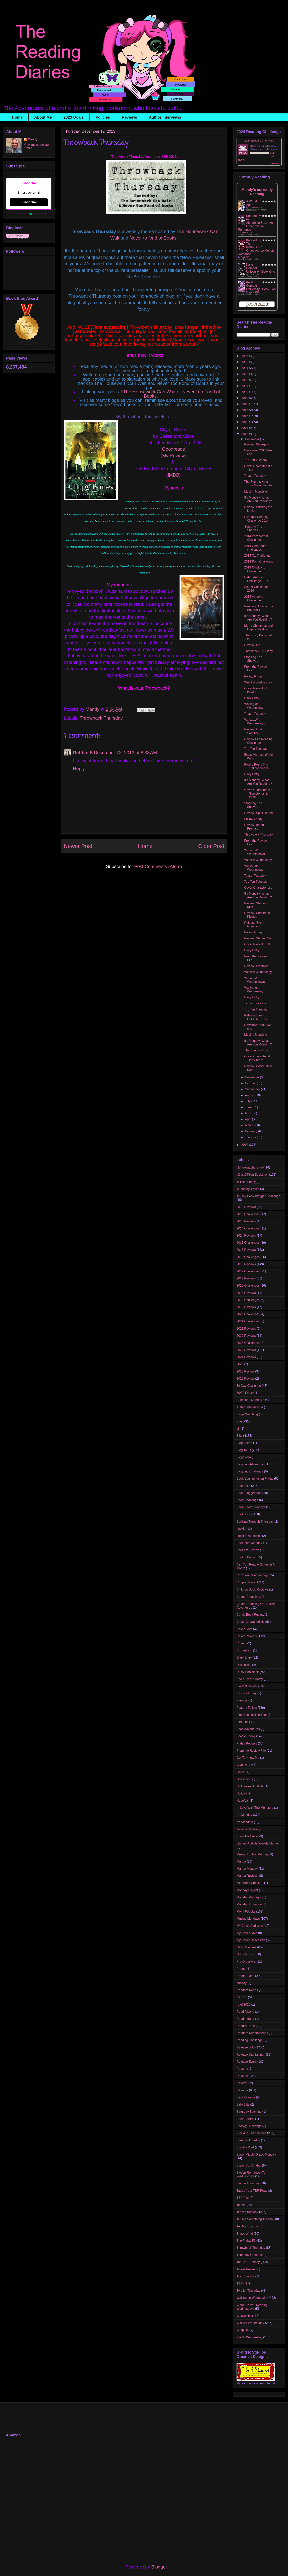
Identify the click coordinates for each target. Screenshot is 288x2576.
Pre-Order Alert (247, 1961)
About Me (43, 117)
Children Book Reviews (252, 1589)
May (248, 1113)
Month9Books (246, 1911)
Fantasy (242, 1700)
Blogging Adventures (251, 1464)
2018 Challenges (248, 1285)
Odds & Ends (246, 1954)
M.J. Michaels (254, 274)
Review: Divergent (256, 444)
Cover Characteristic (258, 887)
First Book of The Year (252, 1714)
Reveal (241, 2068)
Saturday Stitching (249, 2111)
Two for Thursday (248, 2290)
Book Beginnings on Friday (255, 1478)
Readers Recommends (252, 2033)
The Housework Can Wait (148, 391)
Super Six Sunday (249, 2165)
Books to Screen (248, 1550)
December (252, 439)
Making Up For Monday (252, 1854)
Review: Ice (252, 645)
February (251, 1131)
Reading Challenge (250, 2040)
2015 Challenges (248, 1242)
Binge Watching (247, 1414)
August (250, 1095)
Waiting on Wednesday (252, 2297)
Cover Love (244, 1629)
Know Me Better (247, 1836)
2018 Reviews (246, 1292)
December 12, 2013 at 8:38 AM (125, 752)
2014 (245, 427)
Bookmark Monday (249, 1543)
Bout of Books (246, 1557)
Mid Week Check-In (250, 1882)
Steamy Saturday (248, 2140)
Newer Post (78, 846)
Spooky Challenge (249, 2126)
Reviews (129, 117)
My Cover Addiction (250, 1925)
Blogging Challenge (250, 1471)
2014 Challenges (248, 1228)
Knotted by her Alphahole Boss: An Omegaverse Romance (255, 222)
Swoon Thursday (248, 2183)
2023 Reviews (246, 1350)
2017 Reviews (246, 1278)
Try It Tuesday (246, 2276)
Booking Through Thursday (255, 1521)
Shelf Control (245, 2119)
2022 (245, 380)
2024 (245, 368)
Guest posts (245, 1779)
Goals (241, 1772)
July (248, 1101)
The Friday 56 (246, 2240)
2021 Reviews (246, 1328)
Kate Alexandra (255, 208)
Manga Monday (247, 1868)
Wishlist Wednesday (258, 682)
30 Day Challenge (249, 1385)
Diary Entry (251, 698)
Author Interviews (165, 117)
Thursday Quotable (250, 2254)
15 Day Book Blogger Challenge (258, 1196)
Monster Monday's (249, 1897)
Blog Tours (244, 1450)
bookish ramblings (249, 1535)
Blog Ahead (244, 1443)
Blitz (239, 1435)
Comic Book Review (250, 1614)
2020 (245, 392)
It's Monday (244, 1814)
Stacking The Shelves (251, 2133)
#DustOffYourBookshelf (252, 1174)
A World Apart (251, 203)
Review (242, 2083)
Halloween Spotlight (250, 1786)
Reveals (242, 2075)
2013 (245, 434)
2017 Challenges (248, 1271)
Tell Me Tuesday (248, 2226)
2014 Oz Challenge (257, 555)
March (249, 1125)
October (251, 1083)
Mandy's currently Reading (257, 192)
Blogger (159, 2566)
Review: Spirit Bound (258, 813)
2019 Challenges (248, 1300)
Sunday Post (245, 2147)
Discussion (244, 1664)
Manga (241, 1861)
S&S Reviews (246, 2097)
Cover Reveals (247, 1636)
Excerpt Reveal (247, 1686)
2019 (245, 398)
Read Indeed (245, 2018)
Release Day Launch (251, 2054)
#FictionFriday (246, 1182)
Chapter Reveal (247, 1582)
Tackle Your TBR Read (252, 2190)
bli (238, 1428)
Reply (79, 768)
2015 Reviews (246, 1249)
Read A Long (245, 2011)
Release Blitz (245, 2047)
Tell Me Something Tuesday (255, 2219)
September (253, 1089)
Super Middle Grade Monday (256, 2154)
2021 (245, 386)
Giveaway (243, 1764)
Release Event (247, 2061)
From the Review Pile (251, 1750)
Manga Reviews (247, 1875)
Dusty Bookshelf (248, 1672)
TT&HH (242, 2283)
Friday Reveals (247, 1743)
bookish (242, 1528)
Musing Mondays (255, 491)
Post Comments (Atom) (158, 866)
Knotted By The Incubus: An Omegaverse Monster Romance (257, 247)
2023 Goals (74, 117)
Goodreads (173, 449)
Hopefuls (243, 1800)
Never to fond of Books (153, 238)
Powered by (29, 213)
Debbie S (83, 752)
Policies (102, 117)
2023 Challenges (248, 1342)
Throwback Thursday (101, 718)
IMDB (173, 475)
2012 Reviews (246, 1207)
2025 (245, 362)
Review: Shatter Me (257, 938)
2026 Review (245, 1378)
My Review (173, 455)
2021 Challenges (248, 1321)
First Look (243, 1722)
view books (275, 163)
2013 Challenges (248, 1214)
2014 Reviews (246, 1235)
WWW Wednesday (249, 2337)
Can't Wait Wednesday (252, 1575)
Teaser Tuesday (255, 475)
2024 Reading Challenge (259, 140)
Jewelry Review (247, 1829)
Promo (241, 1968)
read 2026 (243, 2004)
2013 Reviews (246, 1221)
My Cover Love (247, 1933)
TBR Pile (243, 2197)
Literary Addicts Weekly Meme (257, 1843)
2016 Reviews (246, 1264)
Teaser (241, 2204)
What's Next (245, 2315)
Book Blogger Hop (249, 1493)
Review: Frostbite (256, 966)
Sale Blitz (243, 2104)
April (248, 1119)
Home (17, 117)
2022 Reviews (246, 1335)
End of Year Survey (250, 1679)
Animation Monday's (250, 1400)
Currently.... (244, 1650)
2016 (245, 416)
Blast (240, 1421)
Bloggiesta (244, 1457)
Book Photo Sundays (251, 1507)
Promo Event (245, 1976)
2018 (245, 404)
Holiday (242, 1793)
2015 (245, 422)
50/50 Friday (245, 1392)
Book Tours (244, 1514)
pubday (242, 1983)
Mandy (32, 139)
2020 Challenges (248, 1314)
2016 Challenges (248, 1257)
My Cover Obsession (251, 1940)
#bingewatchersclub (250, 1167)
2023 (245, 374)
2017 (245, 410)
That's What (245, 2233)
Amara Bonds (246, 232)
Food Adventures (248, 1729)
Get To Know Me (248, 1757)
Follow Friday (253, 676)
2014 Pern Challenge (258, 561)
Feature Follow (247, 1707)
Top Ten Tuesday (248, 2262)
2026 (245, 356)
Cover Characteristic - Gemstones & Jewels (258, 793)
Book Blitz (243, 1485)
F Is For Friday (247, 1693)
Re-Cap (242, 1997)
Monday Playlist (247, 1890)
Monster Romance (249, 1904)
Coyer (241, 1643)
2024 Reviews (246, 1357)
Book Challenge (247, 1500)
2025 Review (245, 1371)
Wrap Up (243, 2330)
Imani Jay (244, 257)
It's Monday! (245, 1822)
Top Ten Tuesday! (256, 460)
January (251, 1137)
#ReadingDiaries (248, 1189)
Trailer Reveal (246, 2269)
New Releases (246, 1947)
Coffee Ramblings (249, 1596)
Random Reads (247, 1990)
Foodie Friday (246, 1736)
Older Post (211, 846)
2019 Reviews (246, 1307)
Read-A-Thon (246, 2026)
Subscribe (29, 202)
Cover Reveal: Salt (257, 944)
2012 (245, 1144)
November (252, 1077)
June (248, 1107)
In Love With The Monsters (255, 1807)
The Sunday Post (256, 1050)
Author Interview (248, 1407)
